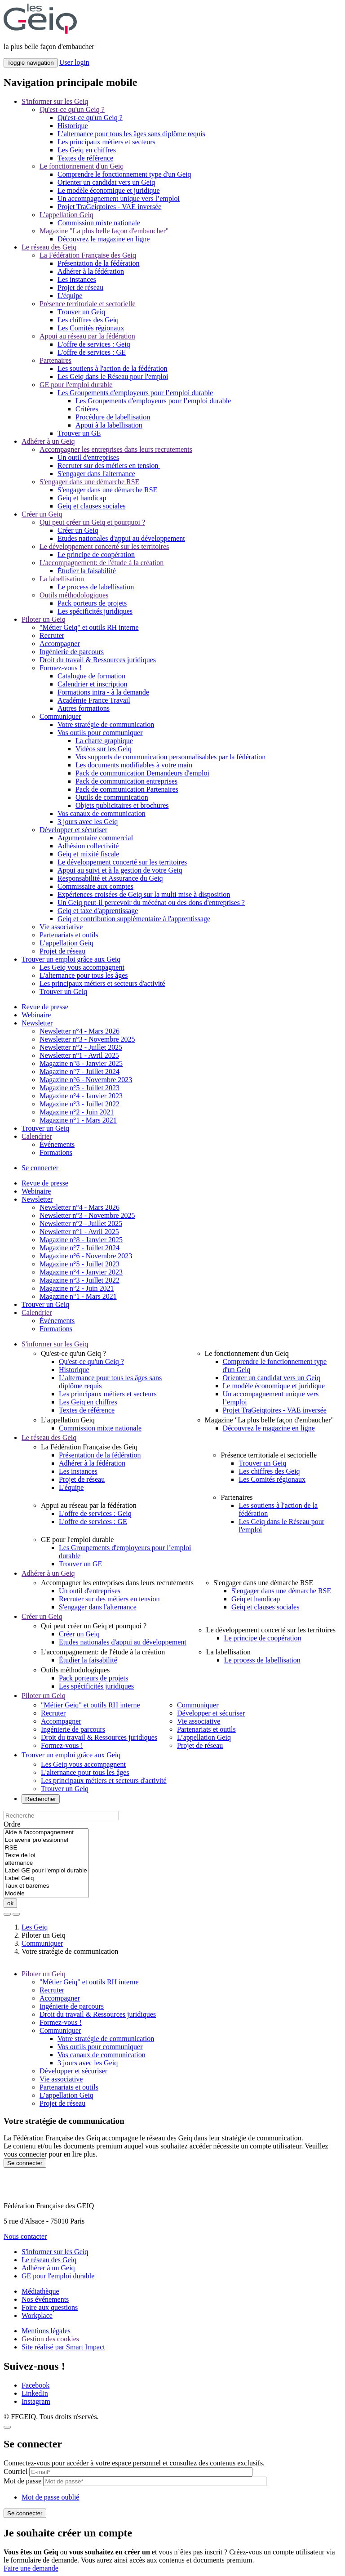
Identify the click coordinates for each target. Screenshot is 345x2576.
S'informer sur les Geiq (55, 101)
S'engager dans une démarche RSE (89, 482)
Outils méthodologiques (74, 595)
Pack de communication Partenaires (126, 789)
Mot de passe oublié (50, 2497)
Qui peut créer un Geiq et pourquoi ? (92, 522)
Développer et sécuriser (73, 829)
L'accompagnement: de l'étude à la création (102, 562)
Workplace (37, 2315)
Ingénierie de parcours (72, 651)
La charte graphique (104, 740)
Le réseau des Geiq (49, 247)
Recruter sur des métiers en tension (109, 465)
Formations (56, 1152)
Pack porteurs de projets (92, 603)
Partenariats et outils (69, 935)
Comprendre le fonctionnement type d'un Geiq (124, 174)
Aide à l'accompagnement (46, 1832)
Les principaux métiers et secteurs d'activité (102, 983)
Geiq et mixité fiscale (88, 854)
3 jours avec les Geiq (88, 821)
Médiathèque (40, 2291)
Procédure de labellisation (112, 417)
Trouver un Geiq (81, 312)
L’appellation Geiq (66, 214)
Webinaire (36, 1015)
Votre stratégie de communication (106, 724)
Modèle (46, 1894)
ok (10, 1903)
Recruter (52, 635)
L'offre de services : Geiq (94, 344)
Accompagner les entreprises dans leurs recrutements (116, 449)
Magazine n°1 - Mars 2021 (78, 1120)
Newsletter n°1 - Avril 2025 (79, 1055)
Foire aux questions (50, 2307)
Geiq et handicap (82, 498)
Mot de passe (22, 2481)
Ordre (12, 1824)
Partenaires (55, 360)
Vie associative (61, 927)
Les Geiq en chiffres (87, 150)
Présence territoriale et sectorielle (88, 304)
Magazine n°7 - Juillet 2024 (79, 1071)
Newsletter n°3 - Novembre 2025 (87, 1039)
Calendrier (37, 1136)
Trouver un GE (79, 433)
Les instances (77, 279)
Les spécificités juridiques (95, 611)
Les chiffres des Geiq (88, 320)
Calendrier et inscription (93, 684)
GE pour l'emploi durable (76, 384)
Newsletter (37, 1023)
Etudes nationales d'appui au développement (121, 538)
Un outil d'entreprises (88, 457)
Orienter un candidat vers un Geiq (106, 182)
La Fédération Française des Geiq (88, 255)
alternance (46, 1863)
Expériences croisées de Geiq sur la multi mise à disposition (144, 894)
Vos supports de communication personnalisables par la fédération (170, 757)
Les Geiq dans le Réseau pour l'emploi (113, 376)
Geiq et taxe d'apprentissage (98, 910)
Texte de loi (46, 1855)
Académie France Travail (94, 700)
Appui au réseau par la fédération (87, 336)
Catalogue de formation (91, 676)
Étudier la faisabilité (87, 571)
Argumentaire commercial (95, 838)
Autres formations (84, 708)
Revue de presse (45, 1007)
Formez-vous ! (61, 668)
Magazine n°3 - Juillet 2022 (79, 1104)
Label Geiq (46, 1878)
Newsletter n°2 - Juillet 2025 (81, 1047)
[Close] (7, 2427)
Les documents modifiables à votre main (133, 765)
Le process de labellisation (96, 587)
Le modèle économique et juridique (108, 190)
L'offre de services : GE (92, 352)
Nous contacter (25, 2236)
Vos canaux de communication (102, 813)
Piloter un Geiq (44, 619)
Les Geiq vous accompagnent (82, 967)
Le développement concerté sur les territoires (104, 546)
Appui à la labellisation (108, 425)
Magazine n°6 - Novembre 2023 (86, 1079)
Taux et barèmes (46, 1886)
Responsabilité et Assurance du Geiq (110, 878)
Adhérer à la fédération (91, 271)
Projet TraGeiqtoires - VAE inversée (109, 206)
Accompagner (60, 643)
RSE (46, 1848)
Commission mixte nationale (99, 223)
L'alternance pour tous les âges (84, 975)
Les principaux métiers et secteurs (106, 142)
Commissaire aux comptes (95, 886)
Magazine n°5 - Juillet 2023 (79, 1088)
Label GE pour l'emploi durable (46, 1871)
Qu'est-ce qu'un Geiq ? (72, 109)
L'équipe (70, 295)
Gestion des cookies (50, 2339)
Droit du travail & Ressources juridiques (98, 660)
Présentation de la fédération (99, 263)
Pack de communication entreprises (126, 781)
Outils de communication (111, 797)
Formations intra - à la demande (103, 692)
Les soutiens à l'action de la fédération (113, 368)
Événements (57, 1144)
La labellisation (62, 579)
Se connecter (40, 1168)
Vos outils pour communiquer (100, 732)
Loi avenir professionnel (46, 1840)
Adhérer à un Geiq (48, 441)
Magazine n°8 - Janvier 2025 (81, 1063)
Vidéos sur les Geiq (103, 749)
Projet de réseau (80, 287)
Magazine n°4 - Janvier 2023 (81, 1096)
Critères (86, 409)
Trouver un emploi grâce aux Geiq (71, 959)
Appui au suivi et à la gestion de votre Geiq (120, 870)
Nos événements (45, 2299)
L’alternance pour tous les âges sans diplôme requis (131, 134)
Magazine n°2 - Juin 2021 (77, 1112)
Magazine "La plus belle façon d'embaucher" (104, 231)
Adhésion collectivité (88, 846)
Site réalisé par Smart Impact (63, 2347)
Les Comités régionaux (91, 328)
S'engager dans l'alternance (96, 473)
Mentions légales (46, 2331)
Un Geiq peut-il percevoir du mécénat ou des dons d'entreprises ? (151, 902)
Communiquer (60, 716)
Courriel (15, 2471)
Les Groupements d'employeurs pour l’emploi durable (135, 393)
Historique (73, 125)
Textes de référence (85, 158)
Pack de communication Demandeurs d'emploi (142, 773)
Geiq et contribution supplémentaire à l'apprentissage (134, 919)
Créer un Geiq (42, 514)
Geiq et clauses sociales (92, 506)
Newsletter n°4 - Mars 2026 (79, 1031)
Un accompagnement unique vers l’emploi (119, 198)
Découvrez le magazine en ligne (104, 239)
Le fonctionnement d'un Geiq (82, 166)
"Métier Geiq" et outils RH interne (89, 627)
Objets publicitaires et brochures (122, 805)
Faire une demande (31, 2568)
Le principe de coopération (96, 554)
